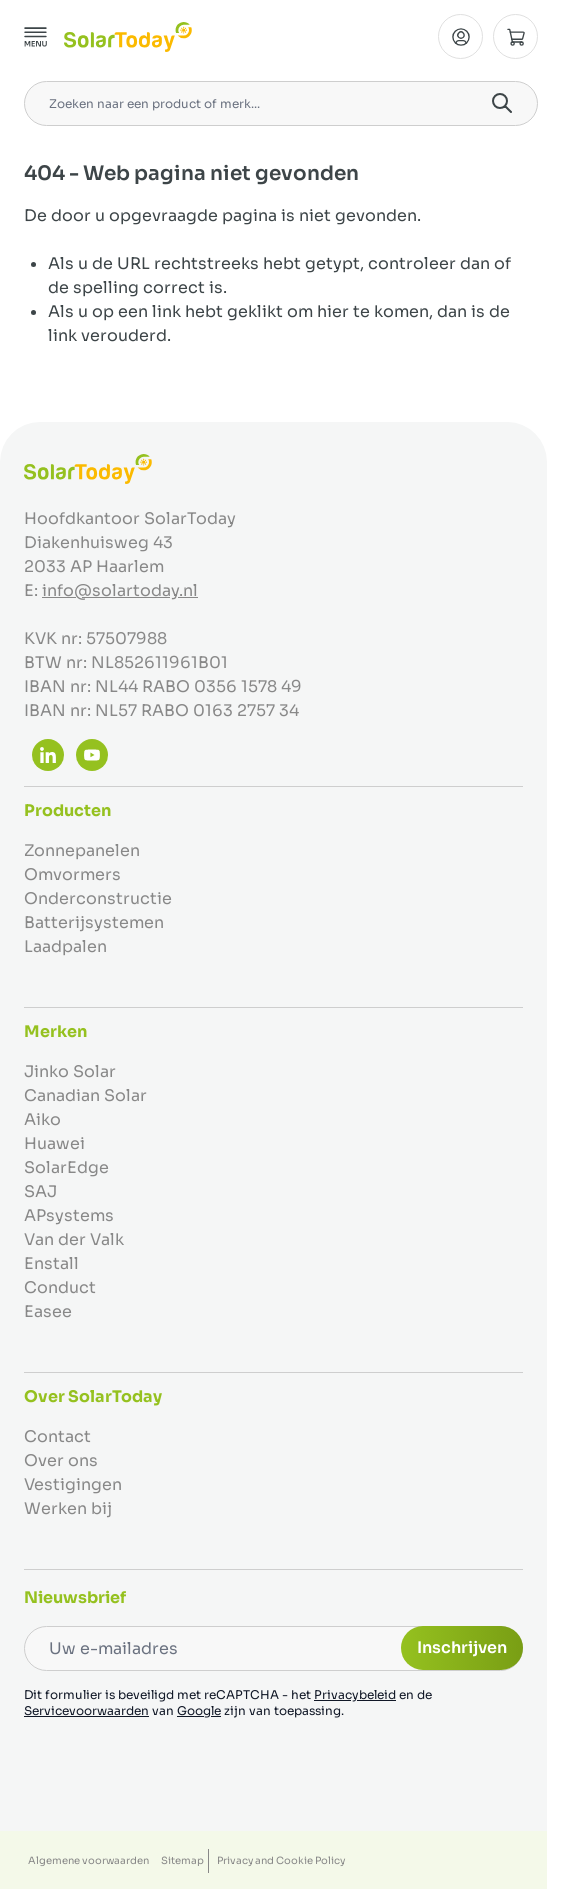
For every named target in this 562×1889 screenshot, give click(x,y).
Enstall (51, 1263)
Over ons (61, 1460)
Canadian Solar (85, 1095)
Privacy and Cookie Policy (281, 1860)
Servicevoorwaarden (86, 1710)
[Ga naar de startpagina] (128, 37)
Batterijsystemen (94, 922)
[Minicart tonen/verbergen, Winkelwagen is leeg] (515, 36)
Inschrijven (462, 1647)
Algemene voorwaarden (88, 1860)
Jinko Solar (70, 1071)
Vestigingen (73, 1484)
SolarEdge (66, 1167)
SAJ (40, 1191)
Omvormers (72, 874)
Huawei (54, 1143)
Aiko (42, 1119)
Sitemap (182, 1860)
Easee (48, 1311)
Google (199, 1710)
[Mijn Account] (460, 36)
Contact (57, 1436)
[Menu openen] (36, 37)
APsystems (69, 1215)
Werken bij (68, 1508)
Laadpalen (65, 946)
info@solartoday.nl (120, 590)
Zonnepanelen (82, 850)
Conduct (60, 1287)
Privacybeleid (355, 1694)
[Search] (502, 103)
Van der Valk (74, 1239)
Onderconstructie (98, 898)
